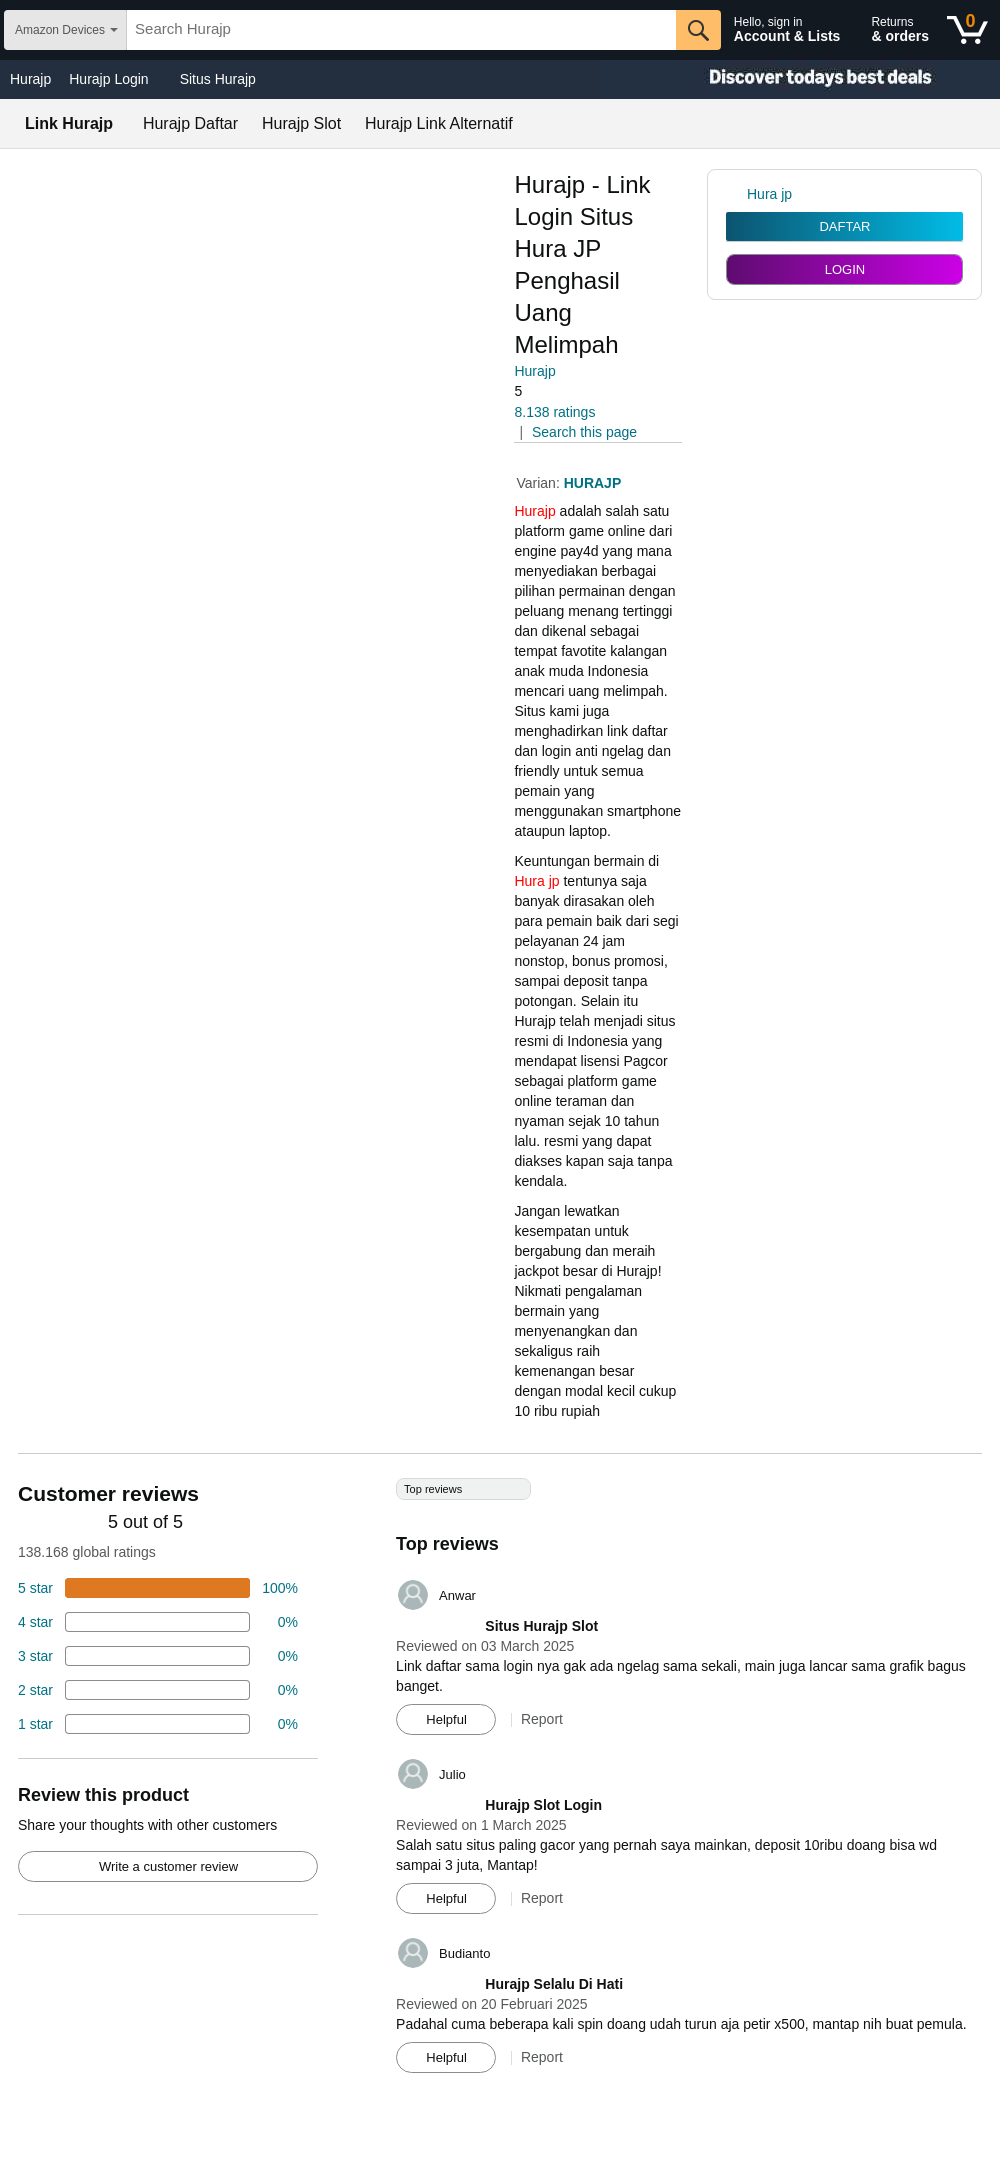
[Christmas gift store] (800, 79)
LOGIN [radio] (845, 269)
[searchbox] (401, 30)
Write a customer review (168, 1866)
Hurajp (30, 79)
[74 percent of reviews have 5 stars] (158, 1588)
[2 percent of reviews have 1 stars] (158, 1724)
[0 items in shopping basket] (967, 30)
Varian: (539, 483)
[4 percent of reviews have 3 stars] (158, 1656)
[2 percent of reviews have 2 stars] (158, 1690)
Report (542, 1719)
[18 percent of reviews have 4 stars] (158, 1622)
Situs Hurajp (218, 79)
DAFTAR (844, 226)
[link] (736, 194)
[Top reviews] (500, 1783)
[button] (570, 391)
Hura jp (536, 881)
